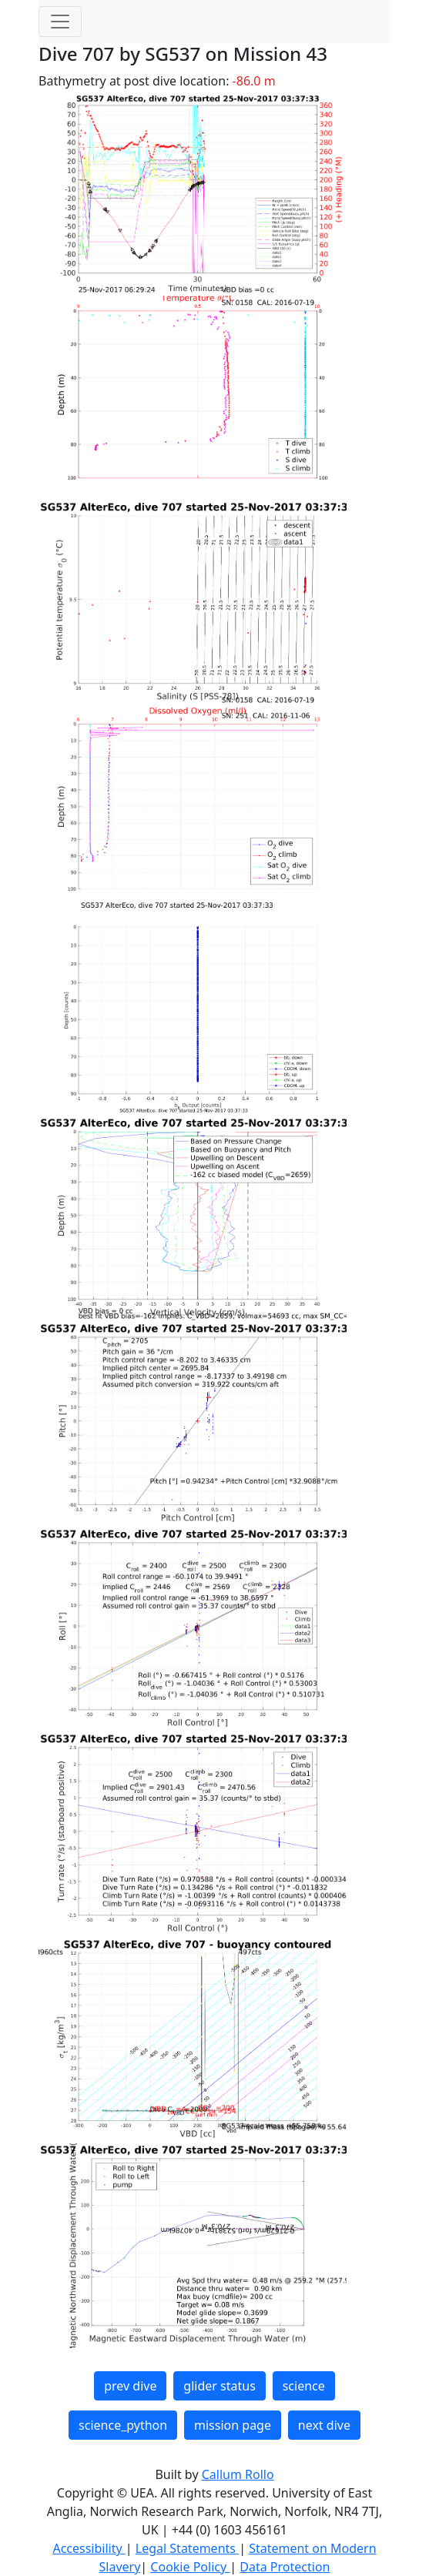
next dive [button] (324, 2425)
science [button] (304, 2385)
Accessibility (88, 2548)
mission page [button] (232, 2425)
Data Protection (285, 2566)
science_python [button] (123, 2425)
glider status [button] (219, 2385)
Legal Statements (187, 2548)
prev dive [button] (130, 2385)
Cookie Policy (190, 2566)
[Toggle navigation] (60, 21)
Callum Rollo (238, 2474)
